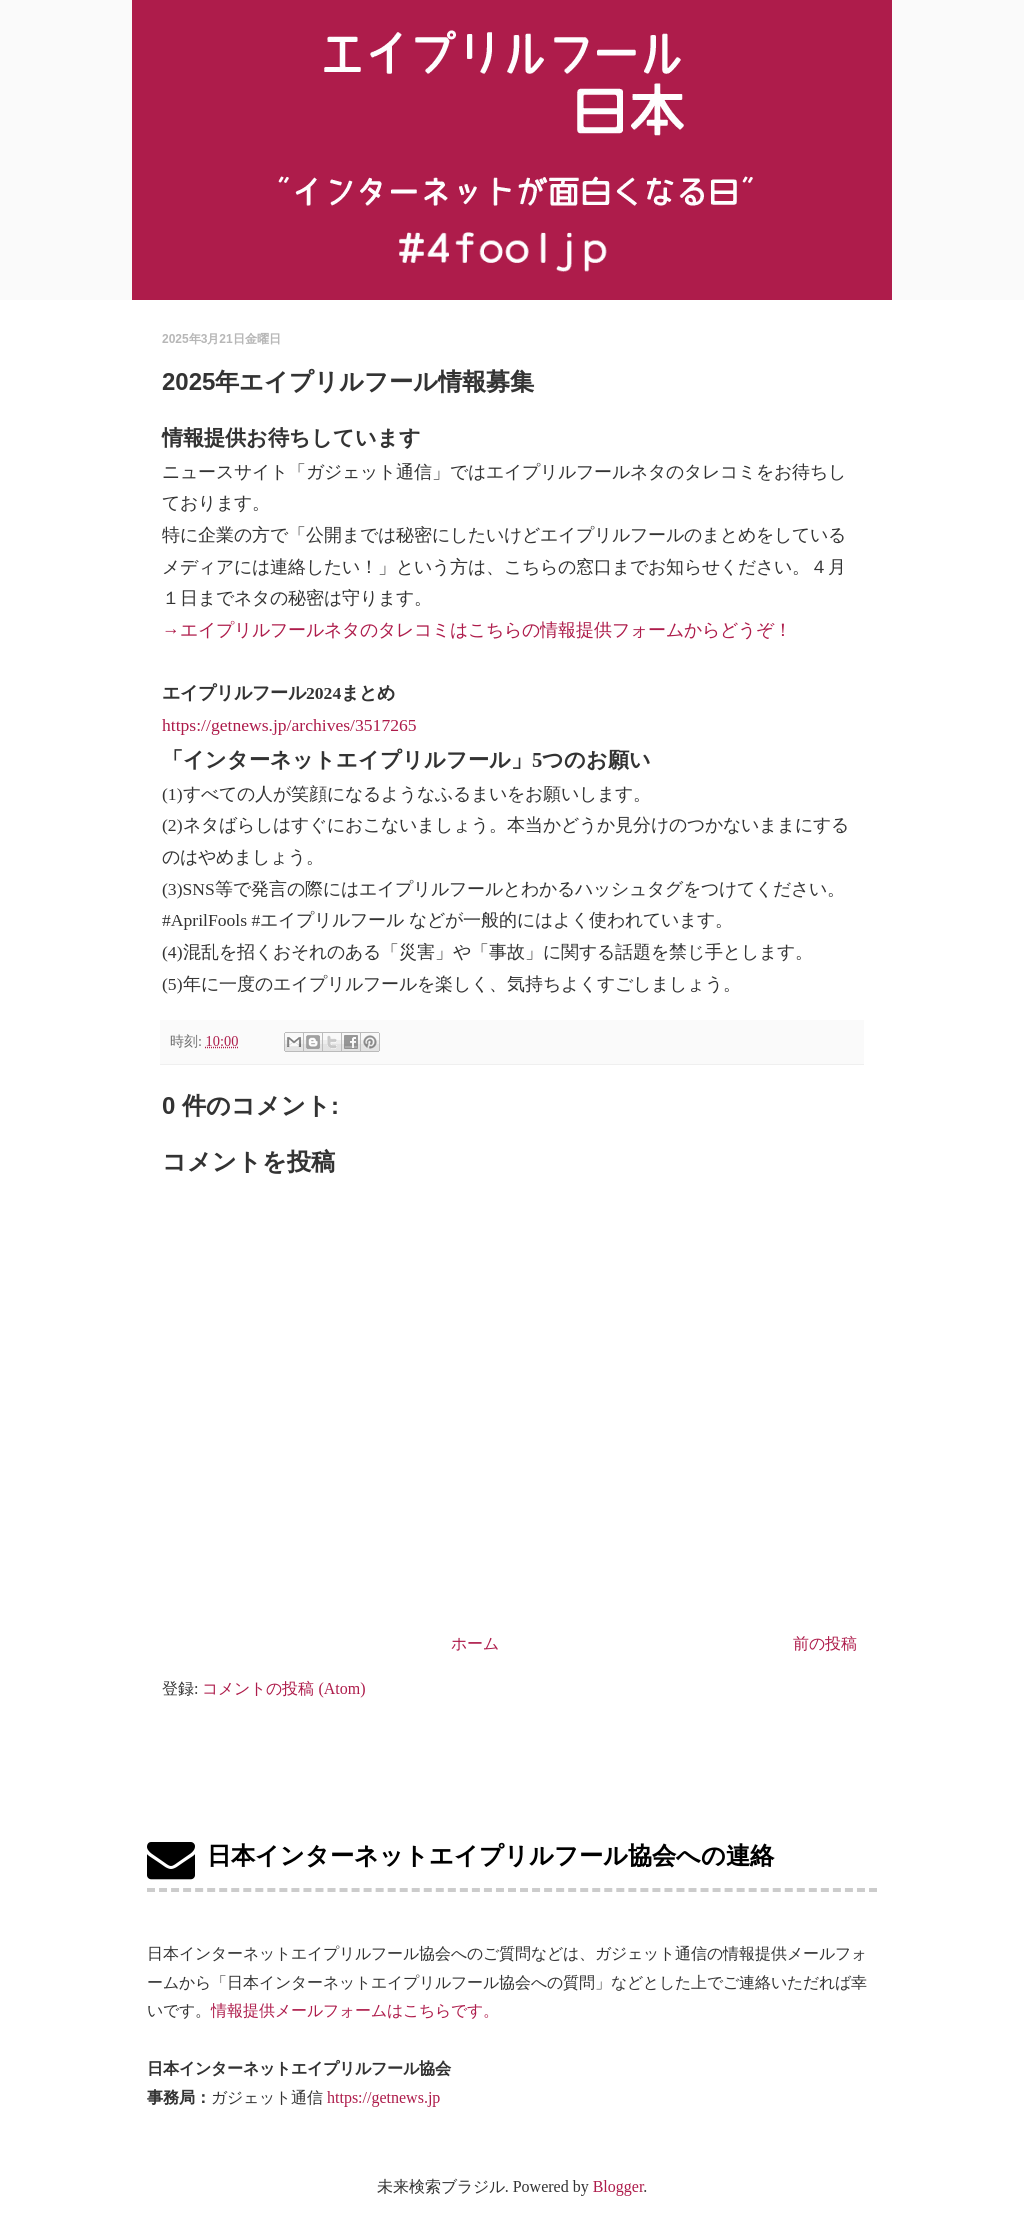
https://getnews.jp (383, 2097)
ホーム (475, 1643)
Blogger (618, 2186)
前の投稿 (825, 1643)
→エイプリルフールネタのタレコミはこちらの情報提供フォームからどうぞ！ (477, 630)
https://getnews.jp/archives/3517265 (289, 725)
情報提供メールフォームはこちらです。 (355, 2010)
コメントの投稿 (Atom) (283, 1688)
